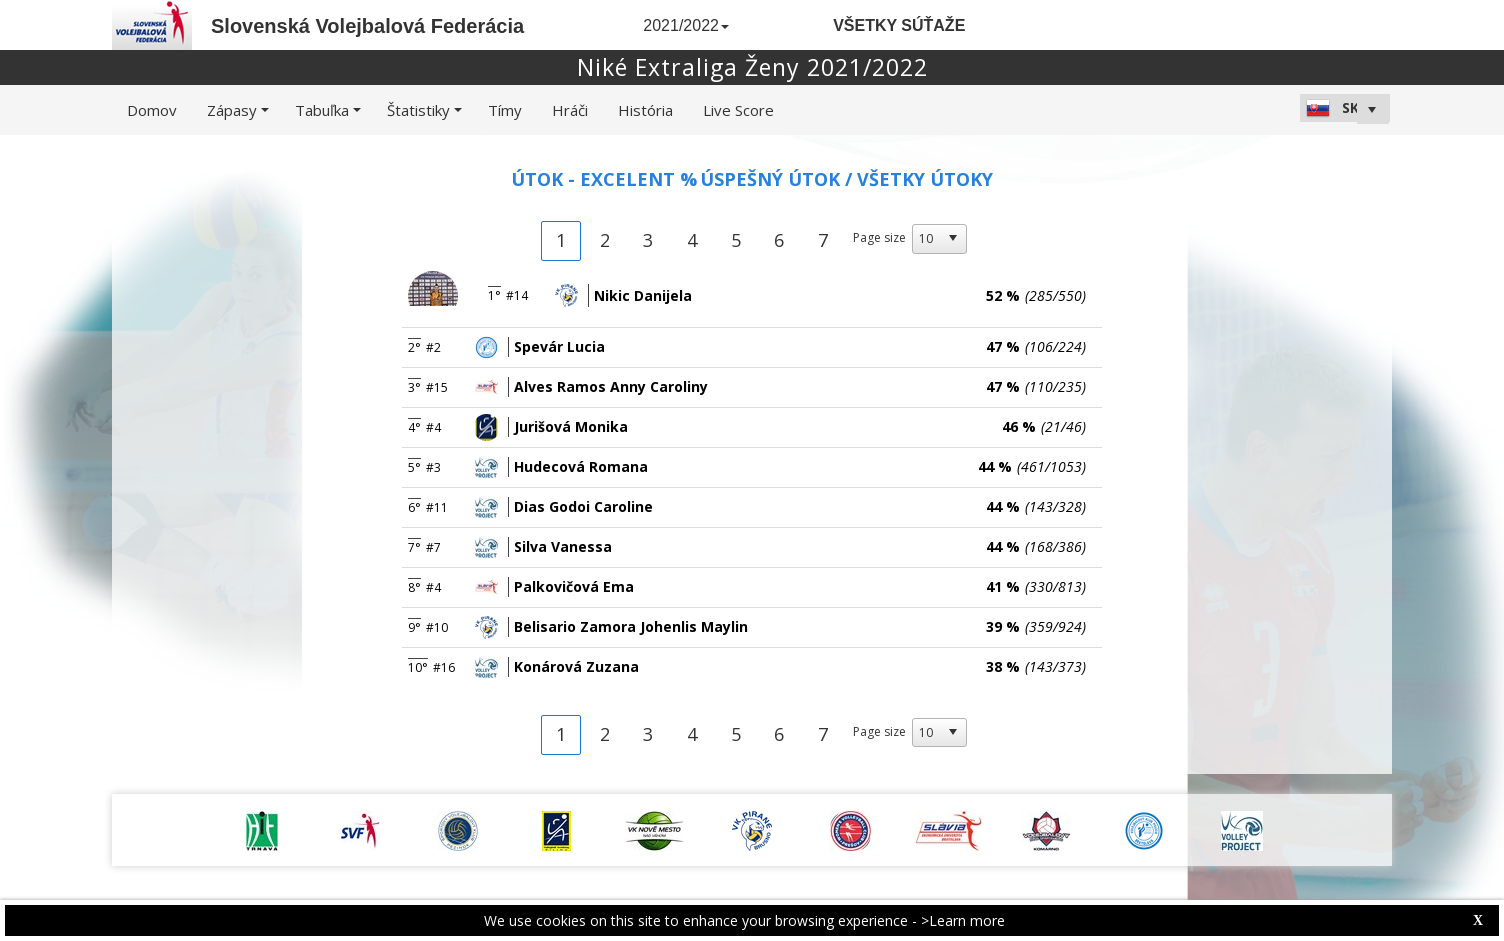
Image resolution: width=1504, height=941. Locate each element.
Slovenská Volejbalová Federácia (367, 26)
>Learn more (963, 920)
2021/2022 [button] (686, 25)
